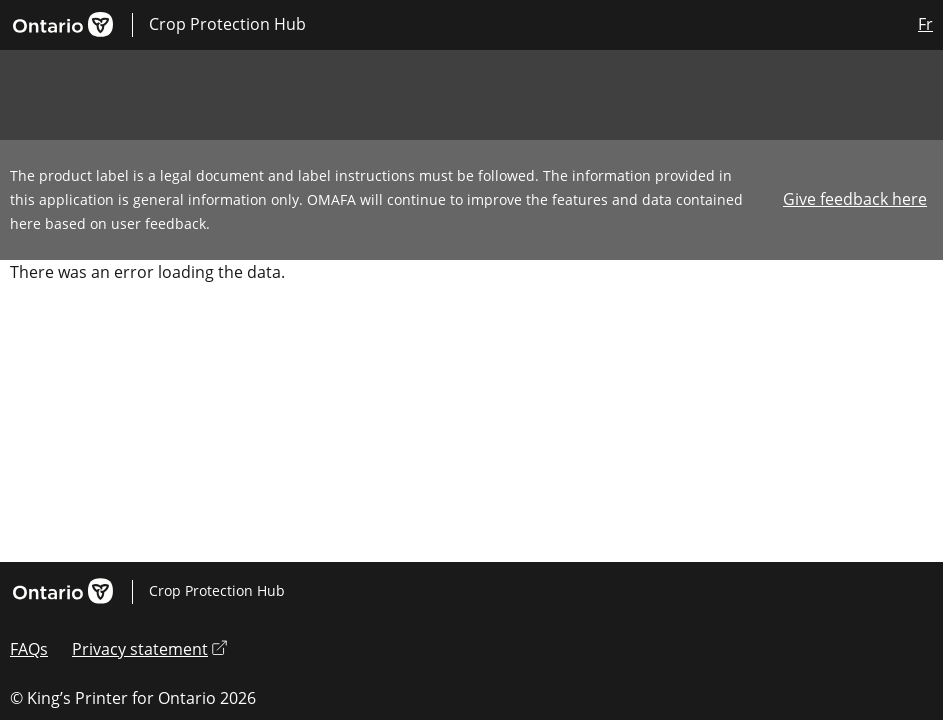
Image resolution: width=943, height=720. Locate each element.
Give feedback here (855, 199)
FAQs (29, 649)
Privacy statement (149, 649)
